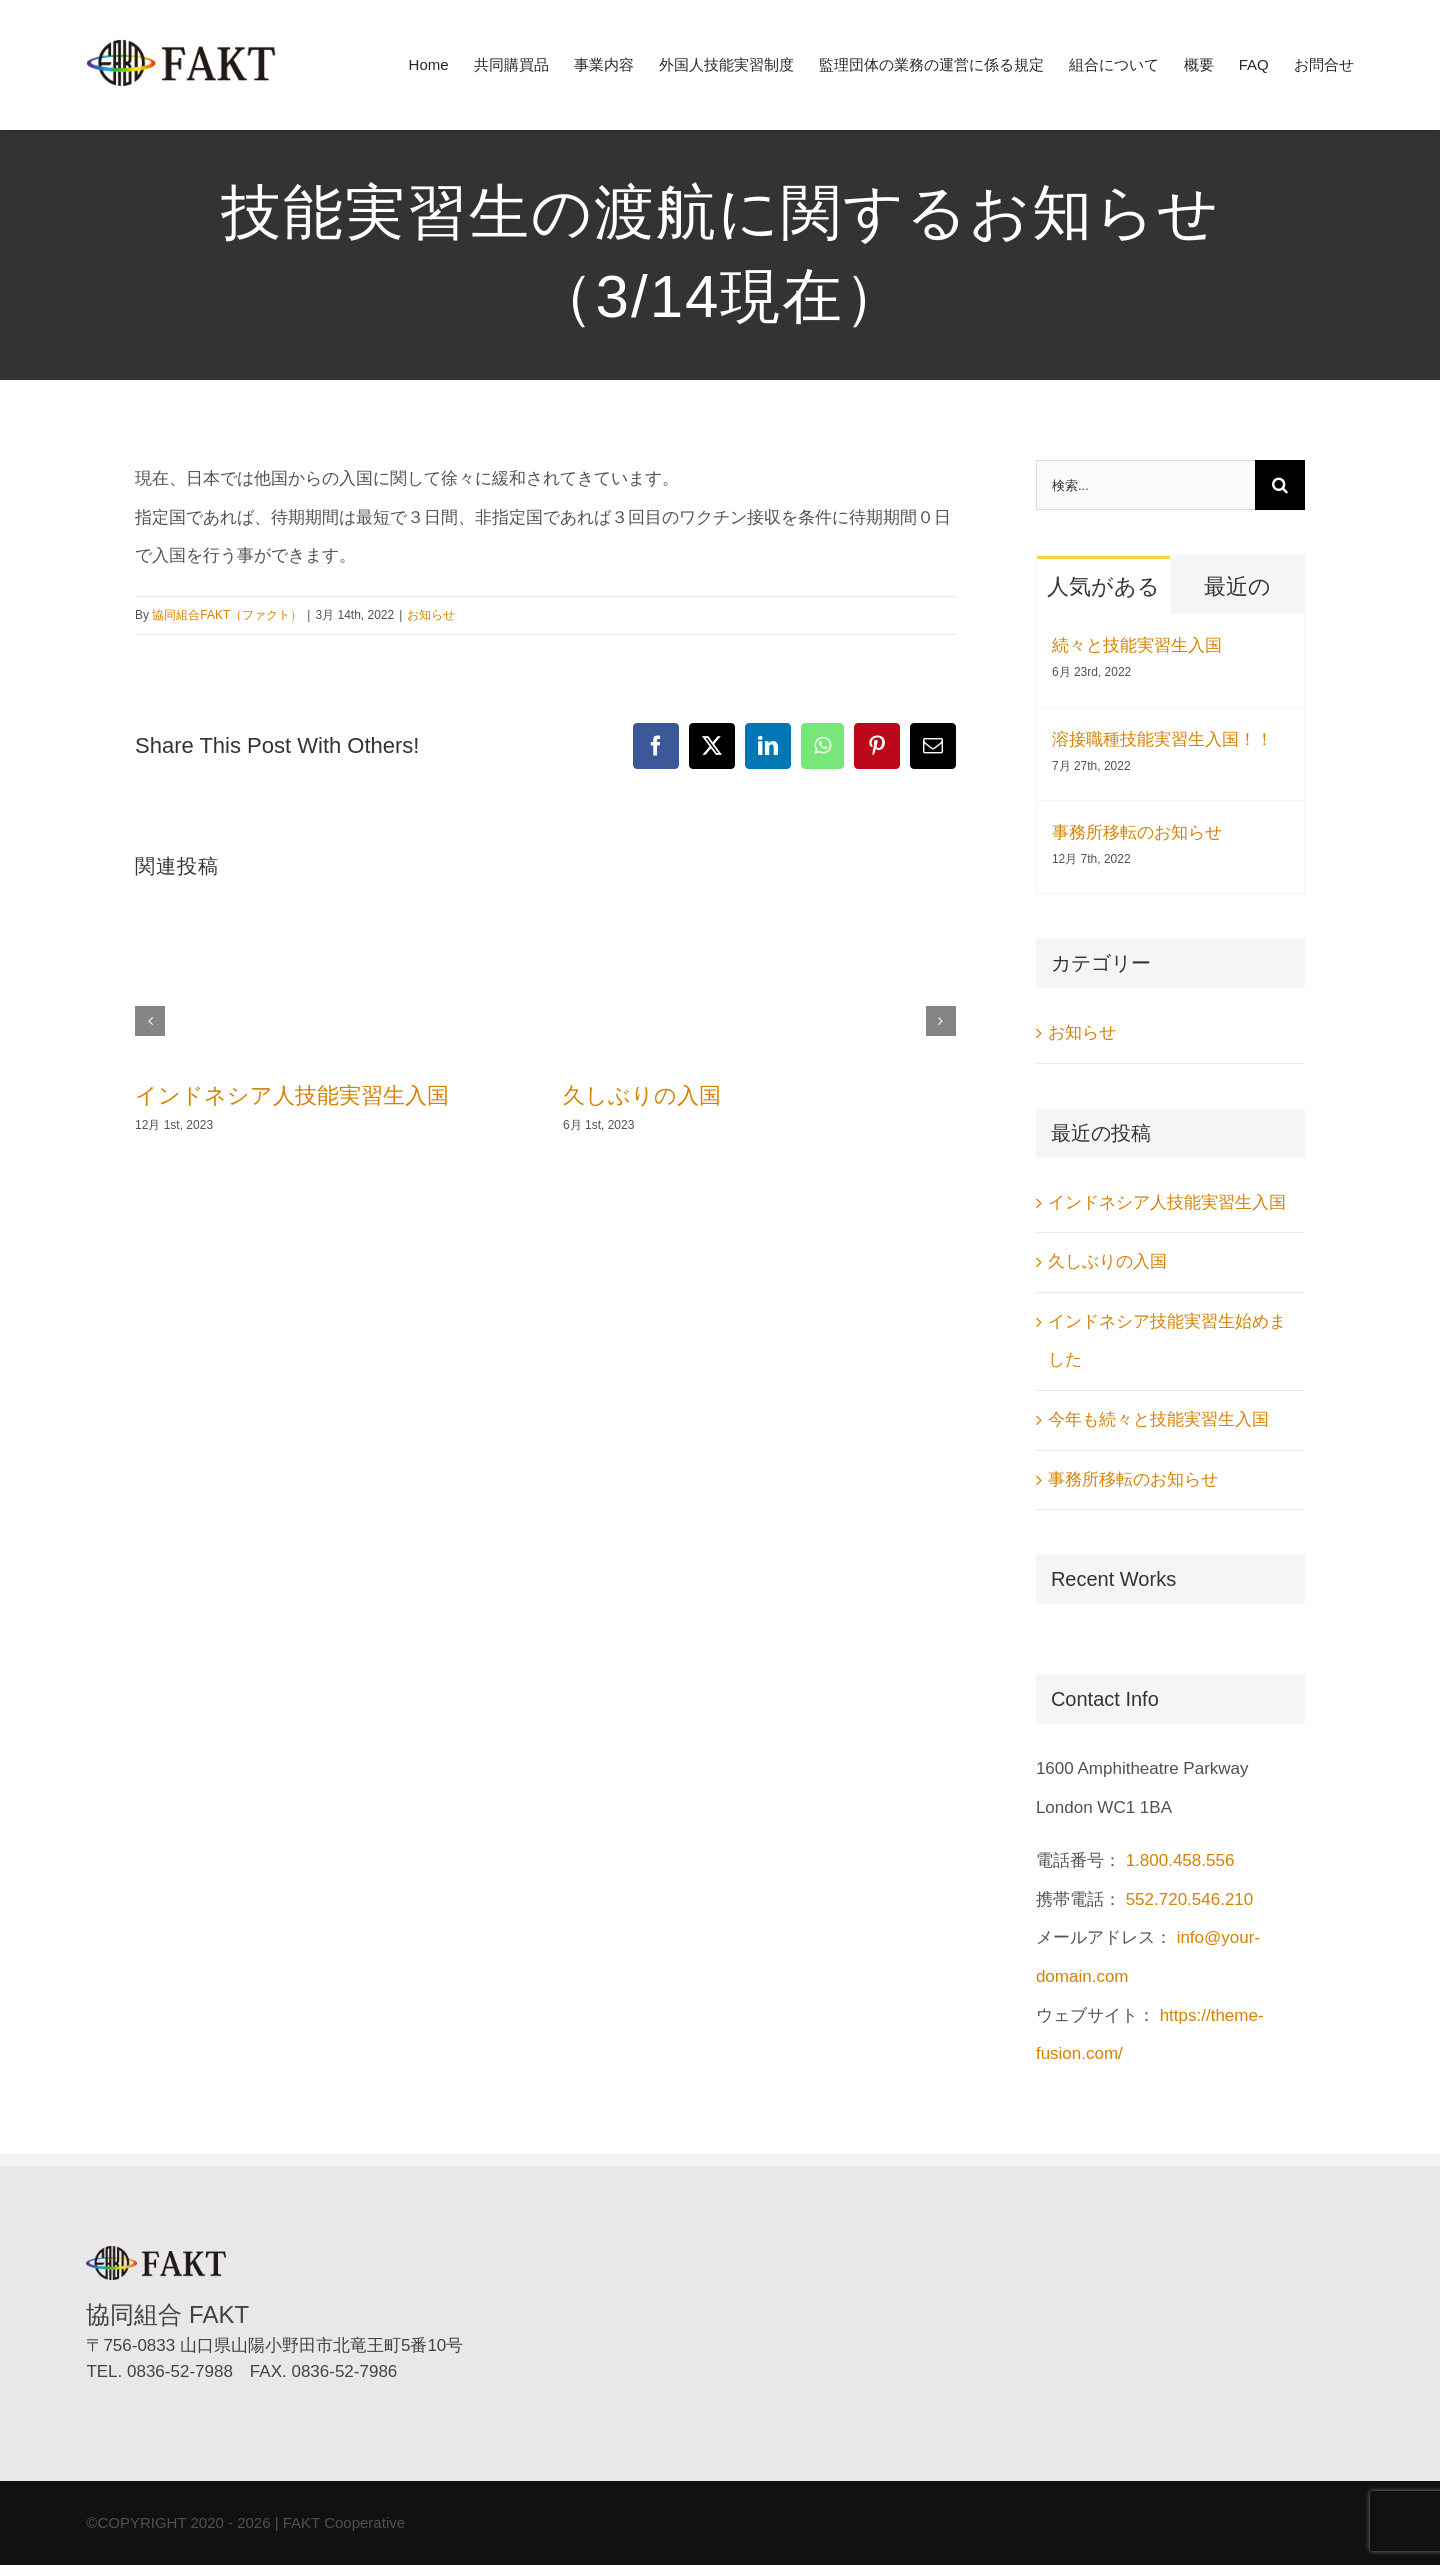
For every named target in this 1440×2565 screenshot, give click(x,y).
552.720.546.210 (1190, 1899)
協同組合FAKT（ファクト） (227, 615)
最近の (1237, 586)
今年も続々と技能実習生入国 (1158, 1419)
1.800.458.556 (1180, 1860)
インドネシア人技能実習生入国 (292, 1095)
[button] (150, 1021)
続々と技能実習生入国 (1137, 645)
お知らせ (431, 615)
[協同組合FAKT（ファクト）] (181, 47)
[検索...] (1145, 485)
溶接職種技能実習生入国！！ (1162, 739)
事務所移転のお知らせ (1137, 832)
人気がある (1103, 586)
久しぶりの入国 (642, 1095)
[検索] (1280, 485)
